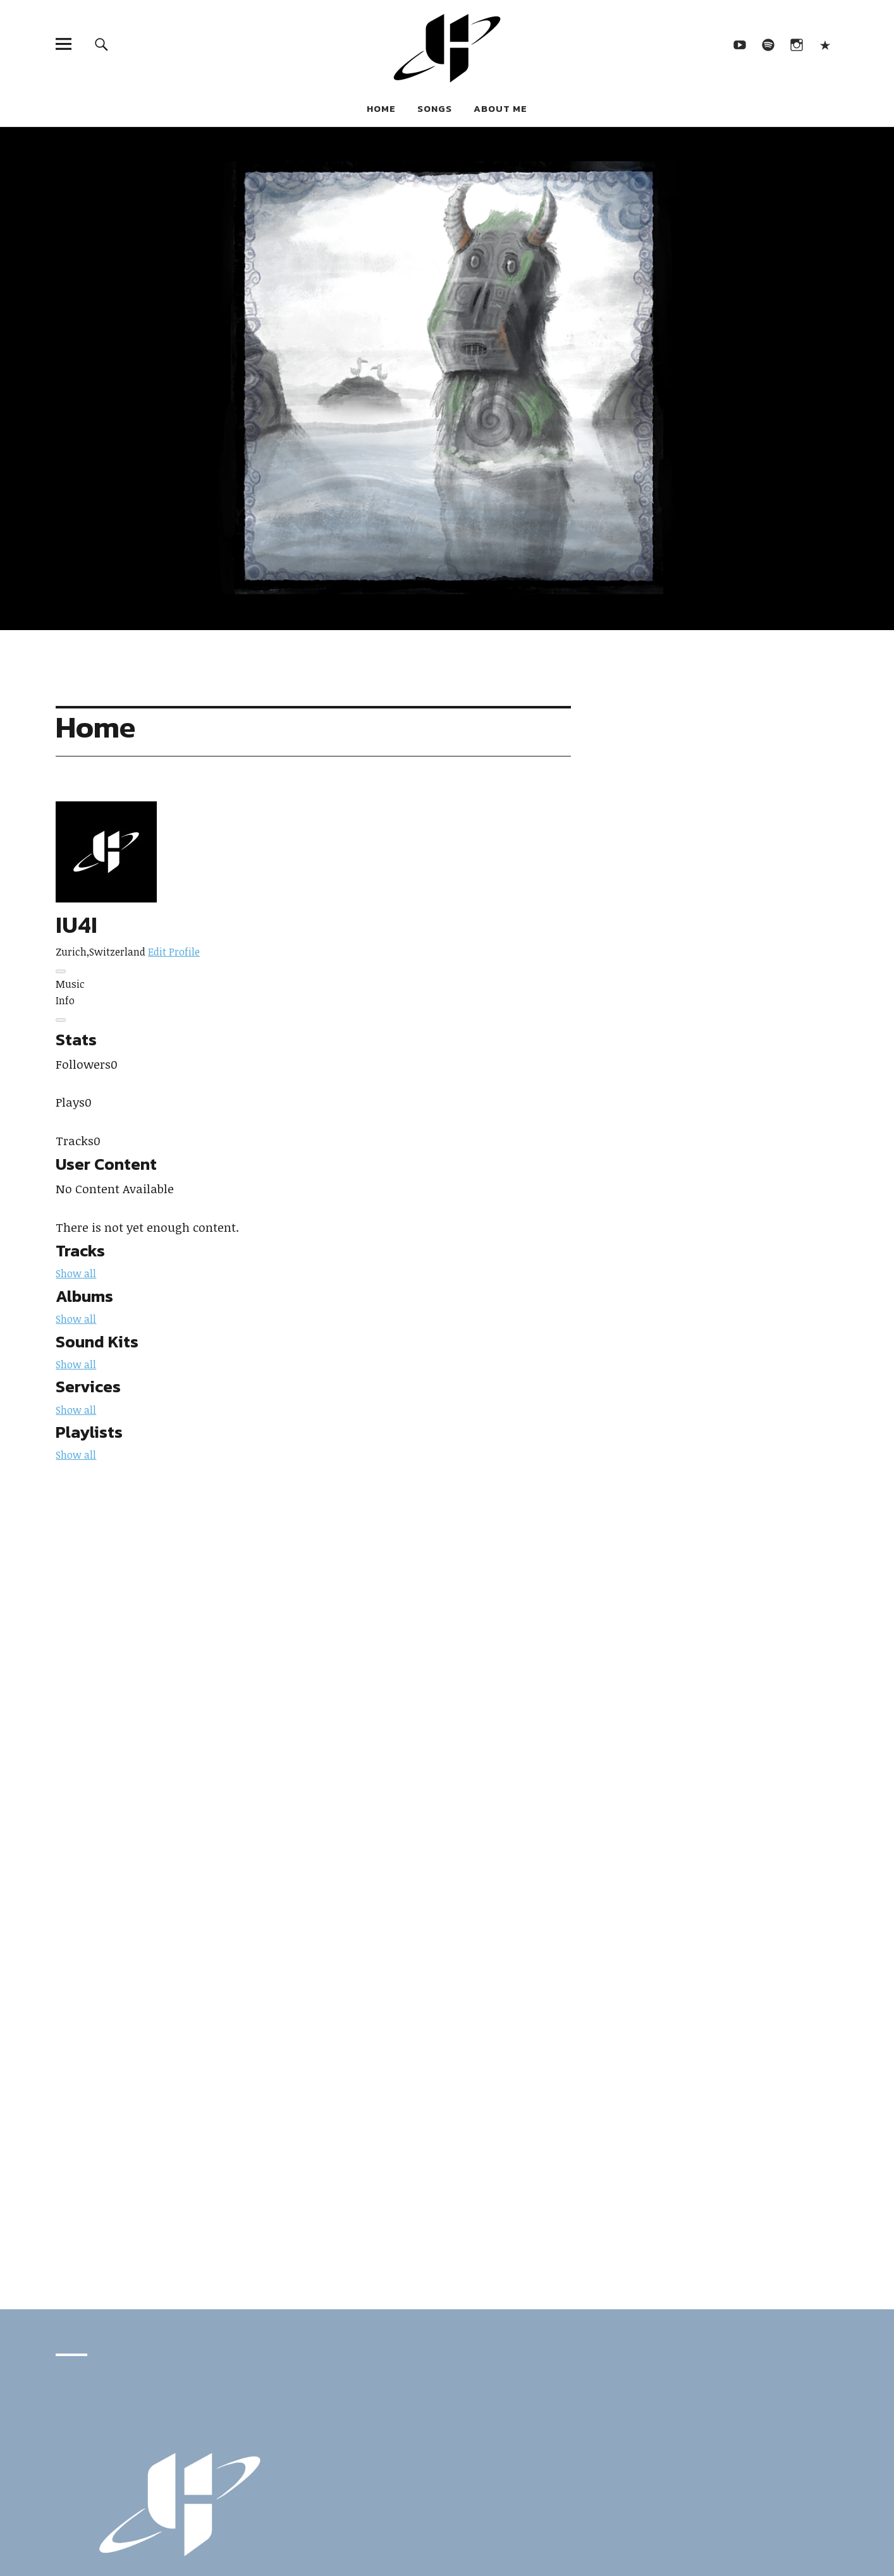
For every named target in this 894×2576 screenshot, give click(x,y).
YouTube (740, 44)
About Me (500, 108)
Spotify (768, 44)
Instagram (797, 44)
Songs (434, 108)
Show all (76, 1273)
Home (381, 108)
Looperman (825, 44)
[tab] (313, 984)
